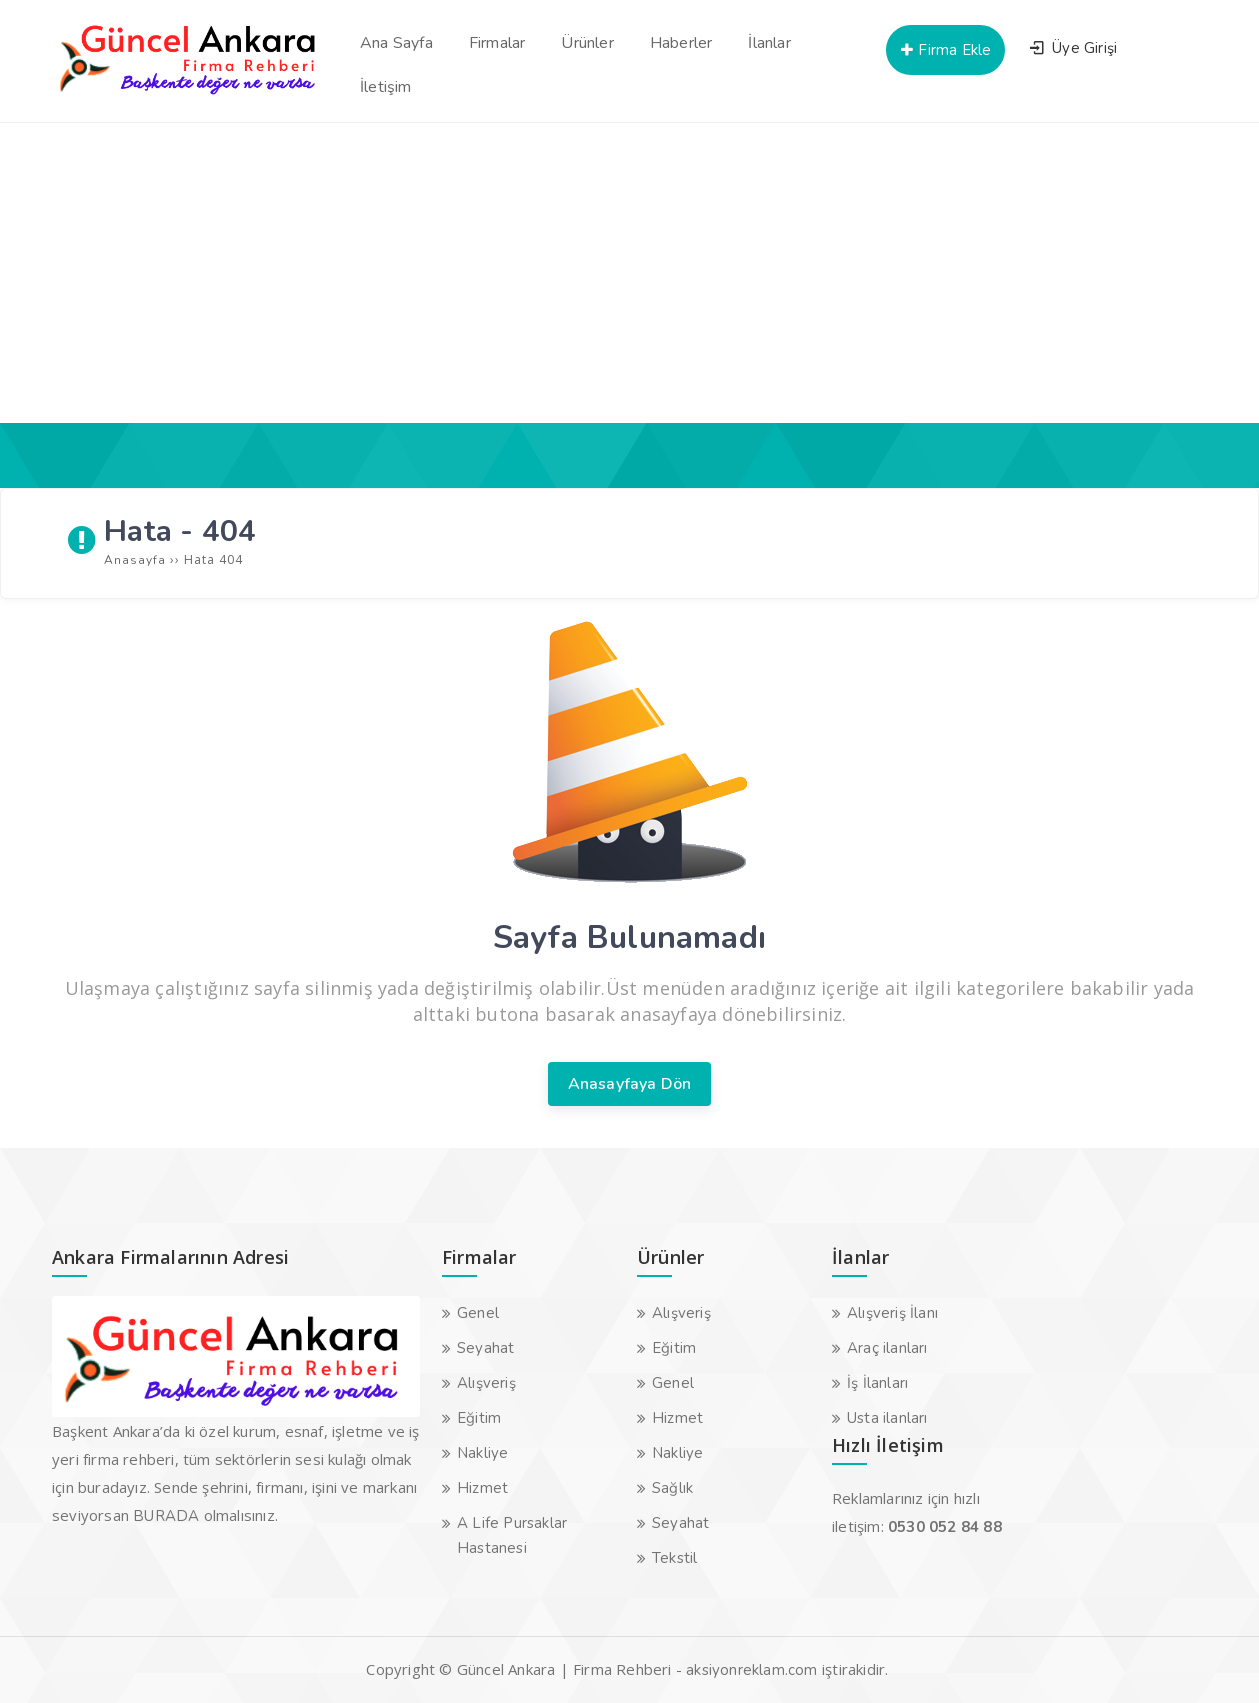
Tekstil (674, 1558)
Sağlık (672, 1488)
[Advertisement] (630, 273)
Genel (478, 1313)
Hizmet (482, 1488)
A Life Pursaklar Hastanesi (512, 1535)
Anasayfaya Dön (630, 1084)
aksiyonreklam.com (751, 1670)
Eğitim (479, 1418)
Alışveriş (486, 1383)
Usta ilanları (887, 1418)
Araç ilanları (887, 1348)
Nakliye (482, 1453)
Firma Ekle (945, 50)
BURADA (166, 1516)
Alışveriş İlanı (892, 1313)
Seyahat (485, 1348)
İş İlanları (877, 1383)
